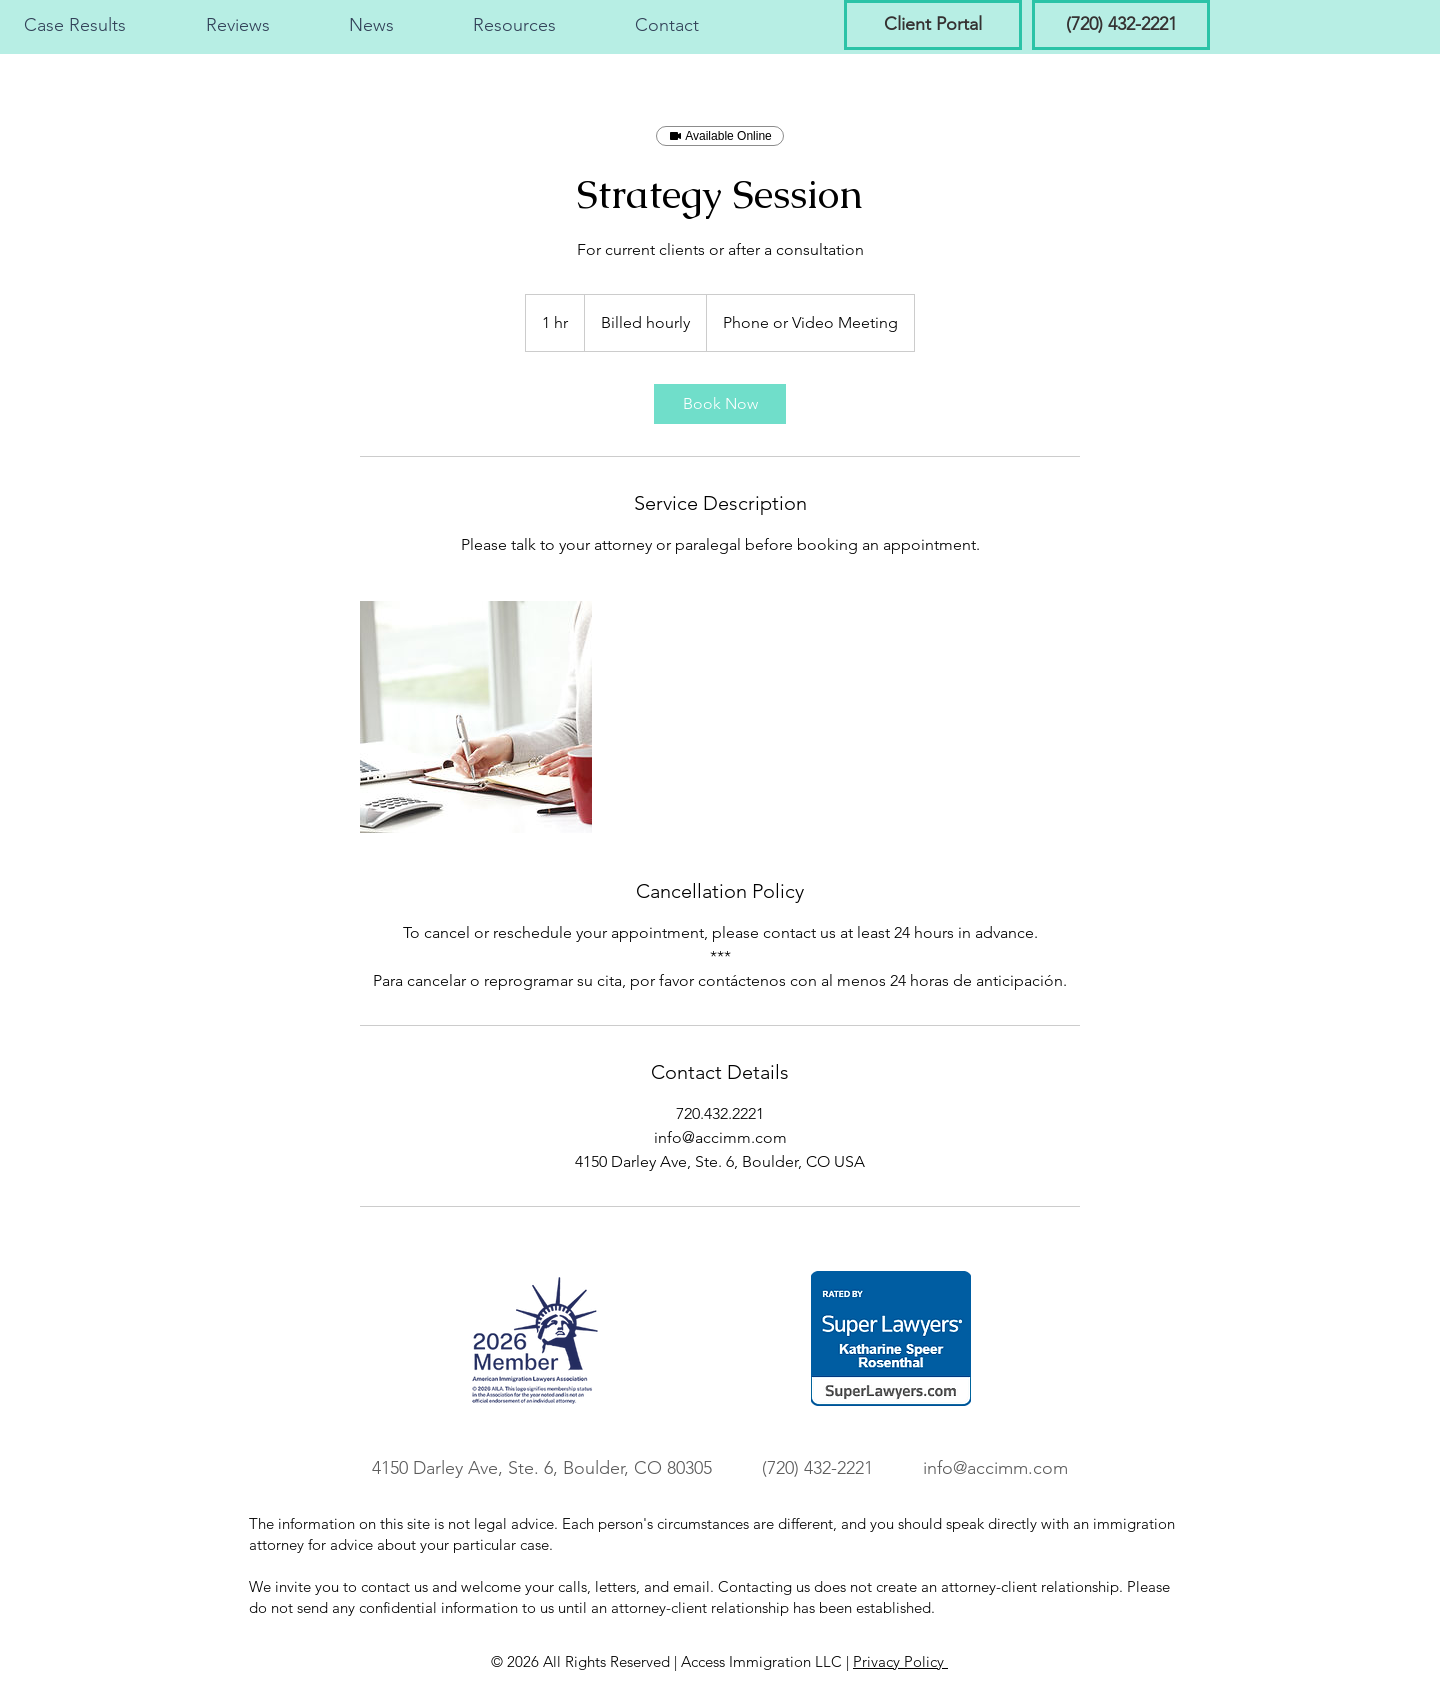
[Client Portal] (933, 25)
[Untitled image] (476, 717)
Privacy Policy (900, 1661)
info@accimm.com (995, 1468)
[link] (720, 404)
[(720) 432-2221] (1121, 25)
